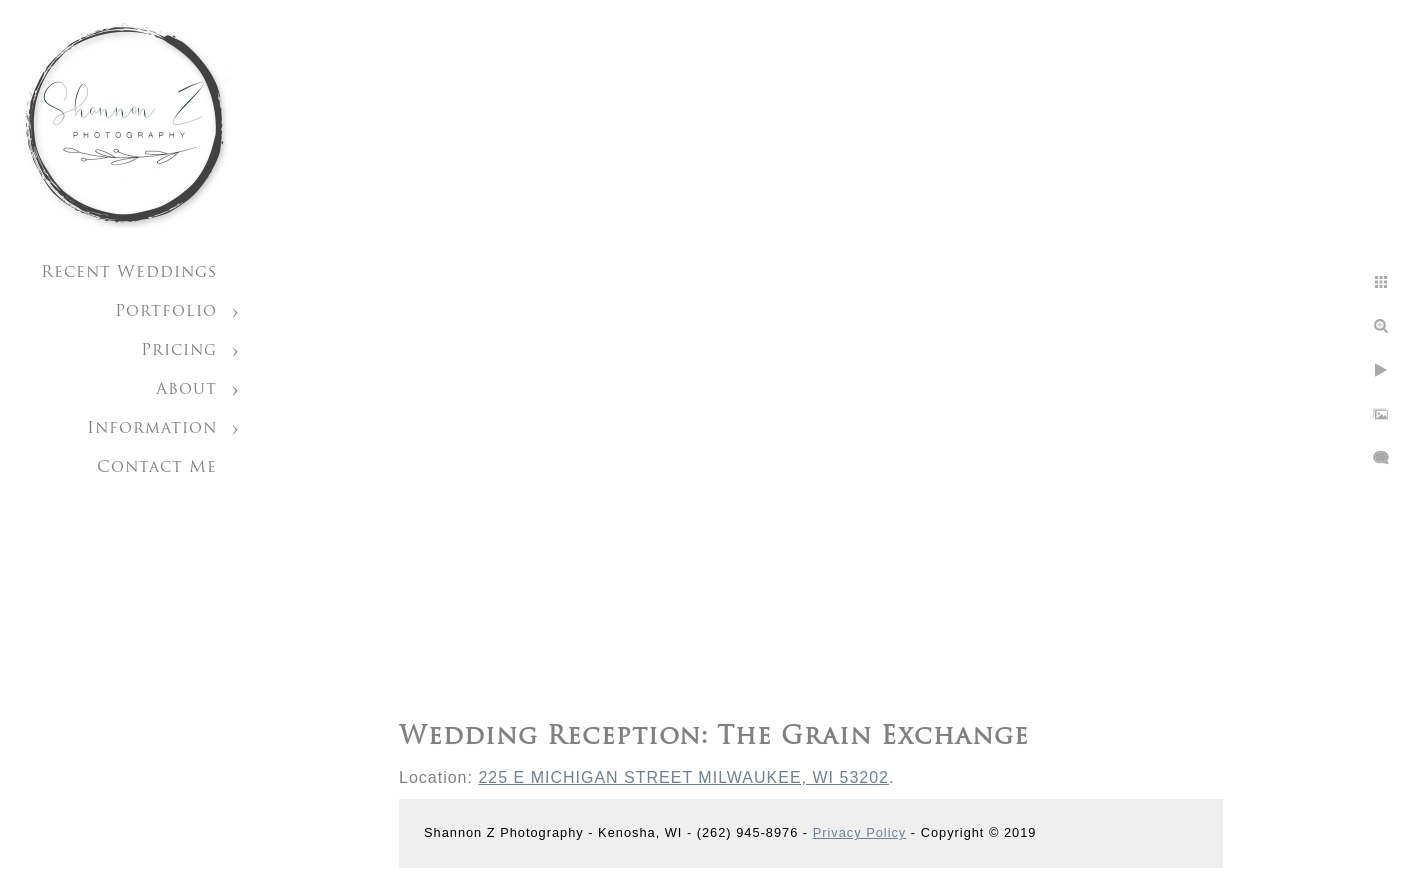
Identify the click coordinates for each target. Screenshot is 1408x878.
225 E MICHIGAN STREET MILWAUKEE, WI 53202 (683, 777)
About (186, 390)
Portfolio (166, 312)
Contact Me (157, 468)
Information (152, 429)
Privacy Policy (860, 832)
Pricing (179, 351)
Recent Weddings (129, 273)
